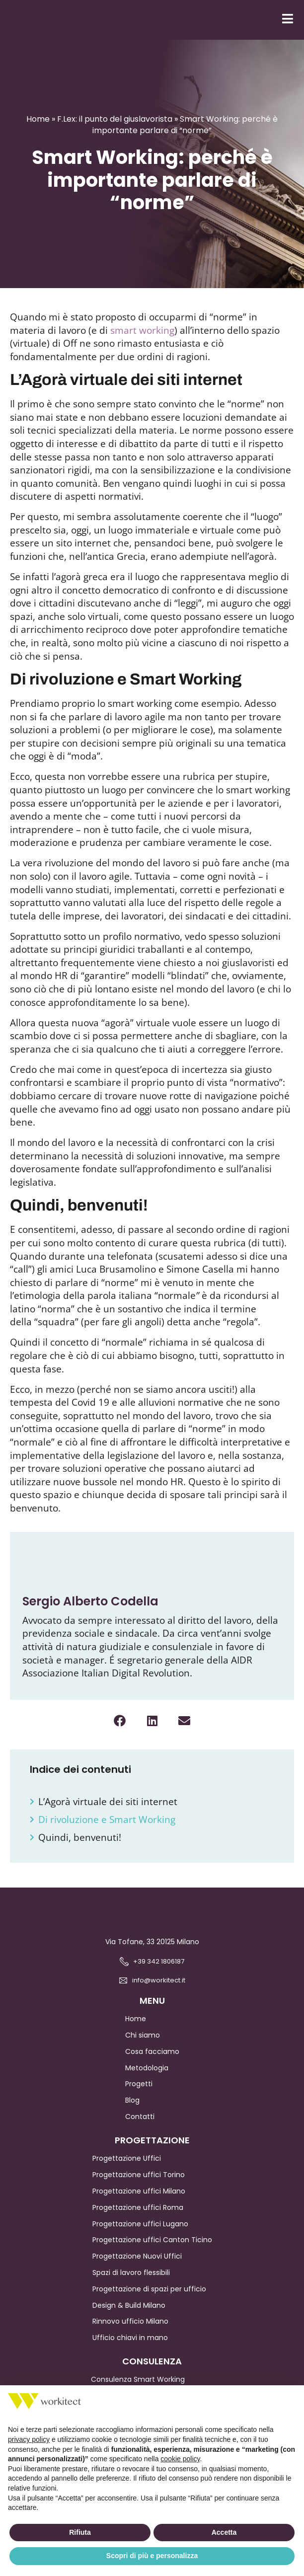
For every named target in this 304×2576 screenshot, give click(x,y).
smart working (142, 341)
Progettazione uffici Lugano (140, 2235)
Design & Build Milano (128, 2317)
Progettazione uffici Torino (138, 2186)
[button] (120, 1732)
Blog (132, 2112)
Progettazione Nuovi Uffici (137, 2268)
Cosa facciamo (152, 2063)
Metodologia (146, 2079)
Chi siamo (142, 2046)
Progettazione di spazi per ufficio (149, 2300)
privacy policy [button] (29, 2439)
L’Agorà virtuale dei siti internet (109, 1813)
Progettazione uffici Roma (137, 2219)
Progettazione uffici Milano (138, 2202)
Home (38, 130)
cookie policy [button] (180, 2459)
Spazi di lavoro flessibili (131, 2284)
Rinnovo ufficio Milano (130, 2333)
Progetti (138, 2095)
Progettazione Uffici (126, 2170)
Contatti (139, 2128)
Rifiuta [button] (80, 2532)
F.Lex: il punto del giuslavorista (114, 130)
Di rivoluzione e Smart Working (108, 1830)
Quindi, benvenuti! (79, 1848)
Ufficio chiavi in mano (130, 2349)
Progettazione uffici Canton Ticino (152, 2251)
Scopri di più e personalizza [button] (152, 2556)
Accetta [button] (224, 2532)
